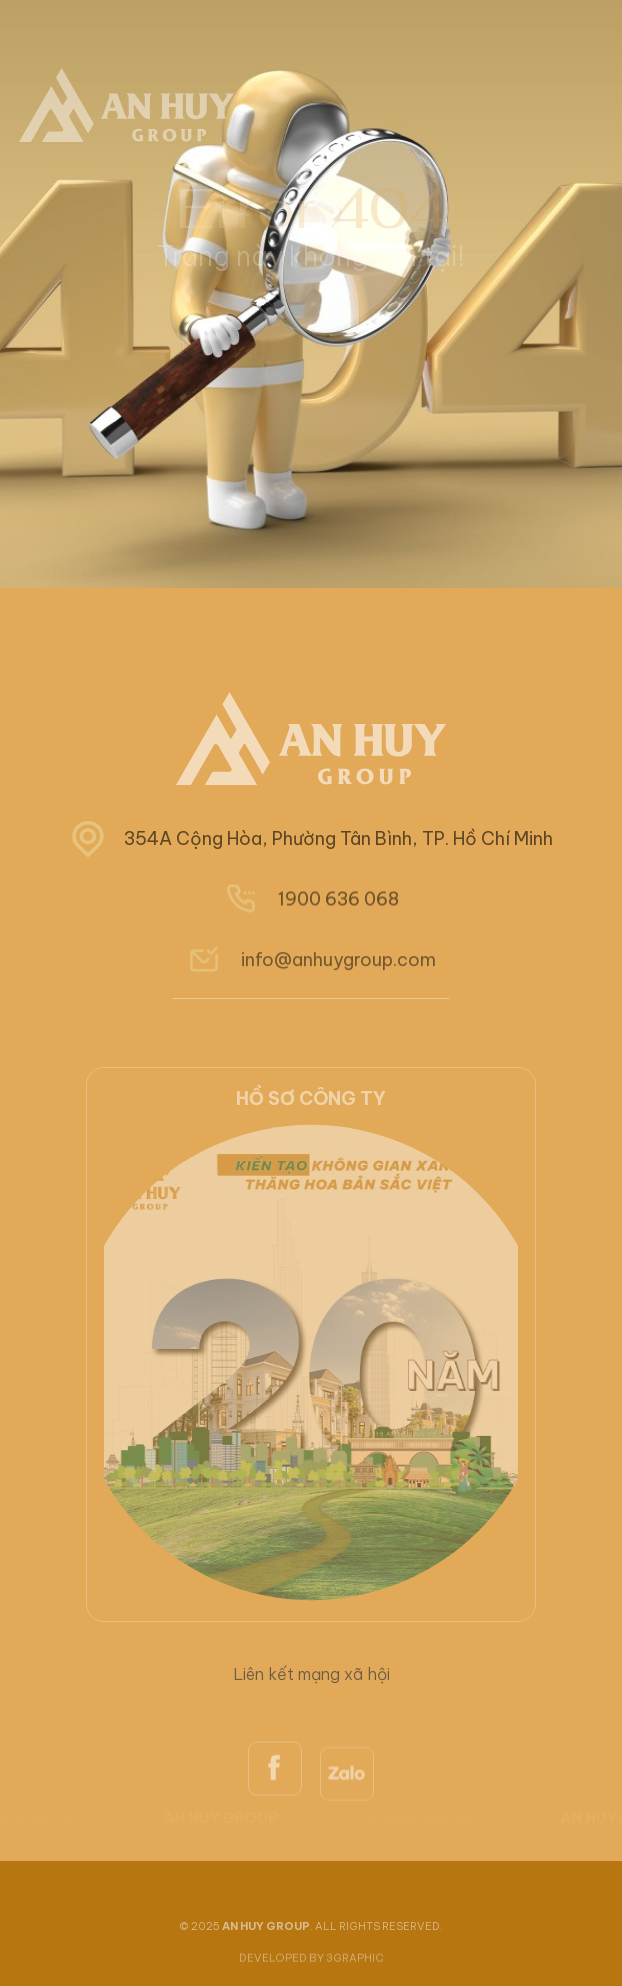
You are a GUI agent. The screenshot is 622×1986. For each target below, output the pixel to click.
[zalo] (347, 1827)
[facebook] (275, 1818)
